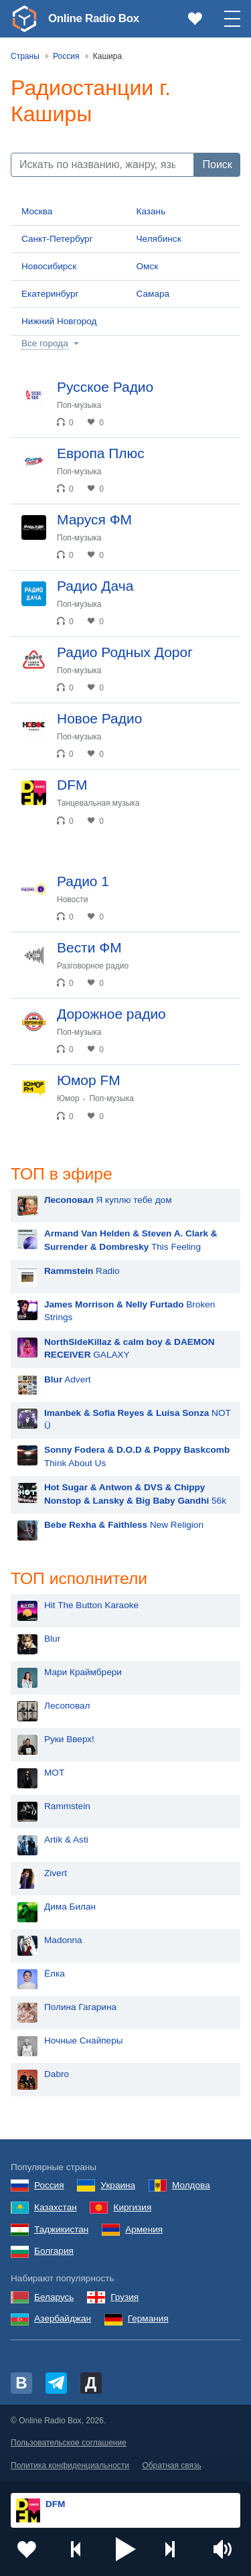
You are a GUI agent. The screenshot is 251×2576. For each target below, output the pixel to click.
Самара (153, 294)
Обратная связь (171, 2467)
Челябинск (159, 239)
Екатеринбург (50, 294)
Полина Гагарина (80, 2008)
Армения (144, 2231)
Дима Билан (70, 1908)
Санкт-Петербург (57, 239)
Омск (148, 266)
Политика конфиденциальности (70, 2467)
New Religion (123, 1525)
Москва (36, 211)
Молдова (191, 2187)
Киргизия (132, 2209)
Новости (72, 899)
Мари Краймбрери (83, 1673)
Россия (49, 2187)
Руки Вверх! (69, 1740)
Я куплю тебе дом (108, 1201)
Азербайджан (62, 2320)
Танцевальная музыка (98, 803)
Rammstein (67, 1807)
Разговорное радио (93, 966)
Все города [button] (44, 343)
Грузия (124, 2298)
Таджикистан (61, 2231)
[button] (126, 2549)
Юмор (68, 1098)
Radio (82, 1272)
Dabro (56, 2075)
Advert (67, 1380)
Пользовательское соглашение (69, 2444)
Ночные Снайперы (83, 2042)
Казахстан (55, 2209)
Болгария (54, 2253)
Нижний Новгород (59, 321)
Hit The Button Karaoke (91, 1606)
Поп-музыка (79, 405)
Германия (148, 2320)
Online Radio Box (96, 18)
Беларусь (54, 2298)
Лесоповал (67, 1707)
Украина (117, 2187)
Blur (52, 1640)
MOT (54, 1774)
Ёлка (54, 1975)
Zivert (55, 1874)
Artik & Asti (66, 1841)
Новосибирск (48, 266)
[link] (24, 18)
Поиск (217, 164)
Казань (151, 211)
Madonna (63, 1941)
